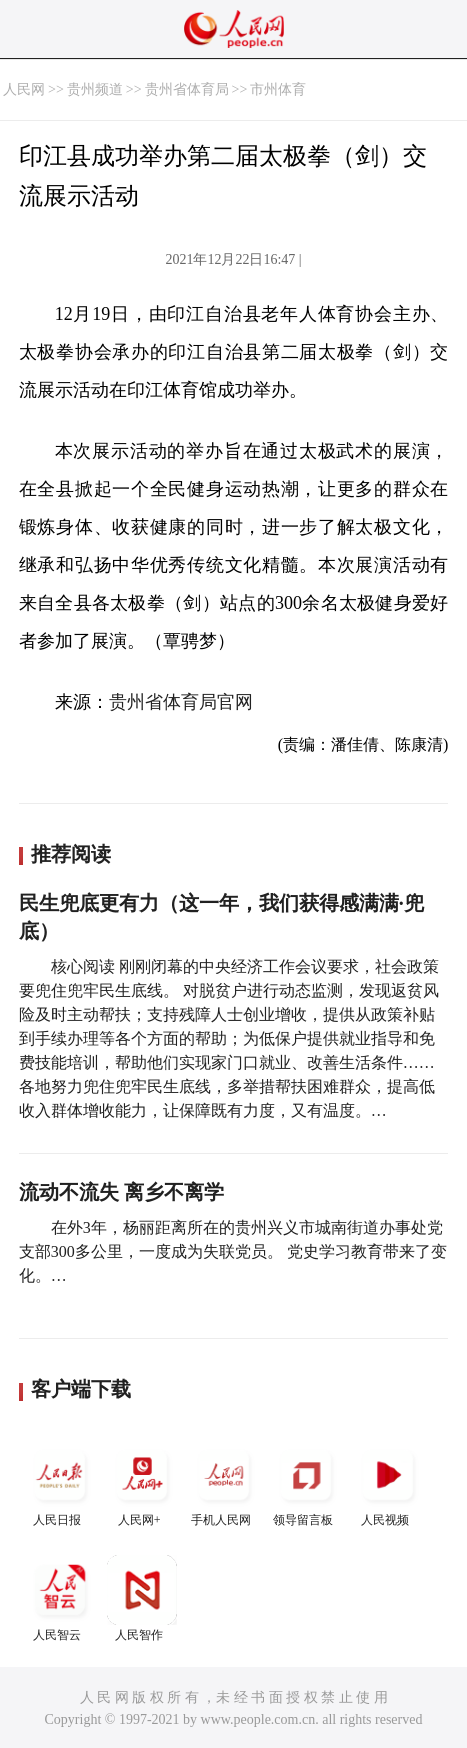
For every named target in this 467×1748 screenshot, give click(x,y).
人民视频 (388, 1483)
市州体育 (278, 89)
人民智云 (60, 1598)
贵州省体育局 (187, 89)
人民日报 (60, 1483)
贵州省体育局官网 (181, 702)
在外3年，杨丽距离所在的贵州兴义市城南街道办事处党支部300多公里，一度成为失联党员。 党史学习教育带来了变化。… (233, 1251)
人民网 (24, 89)
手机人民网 (224, 1483)
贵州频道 (95, 89)
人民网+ (142, 1483)
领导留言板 (306, 1483)
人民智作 (142, 1598)
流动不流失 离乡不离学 (121, 1192)
